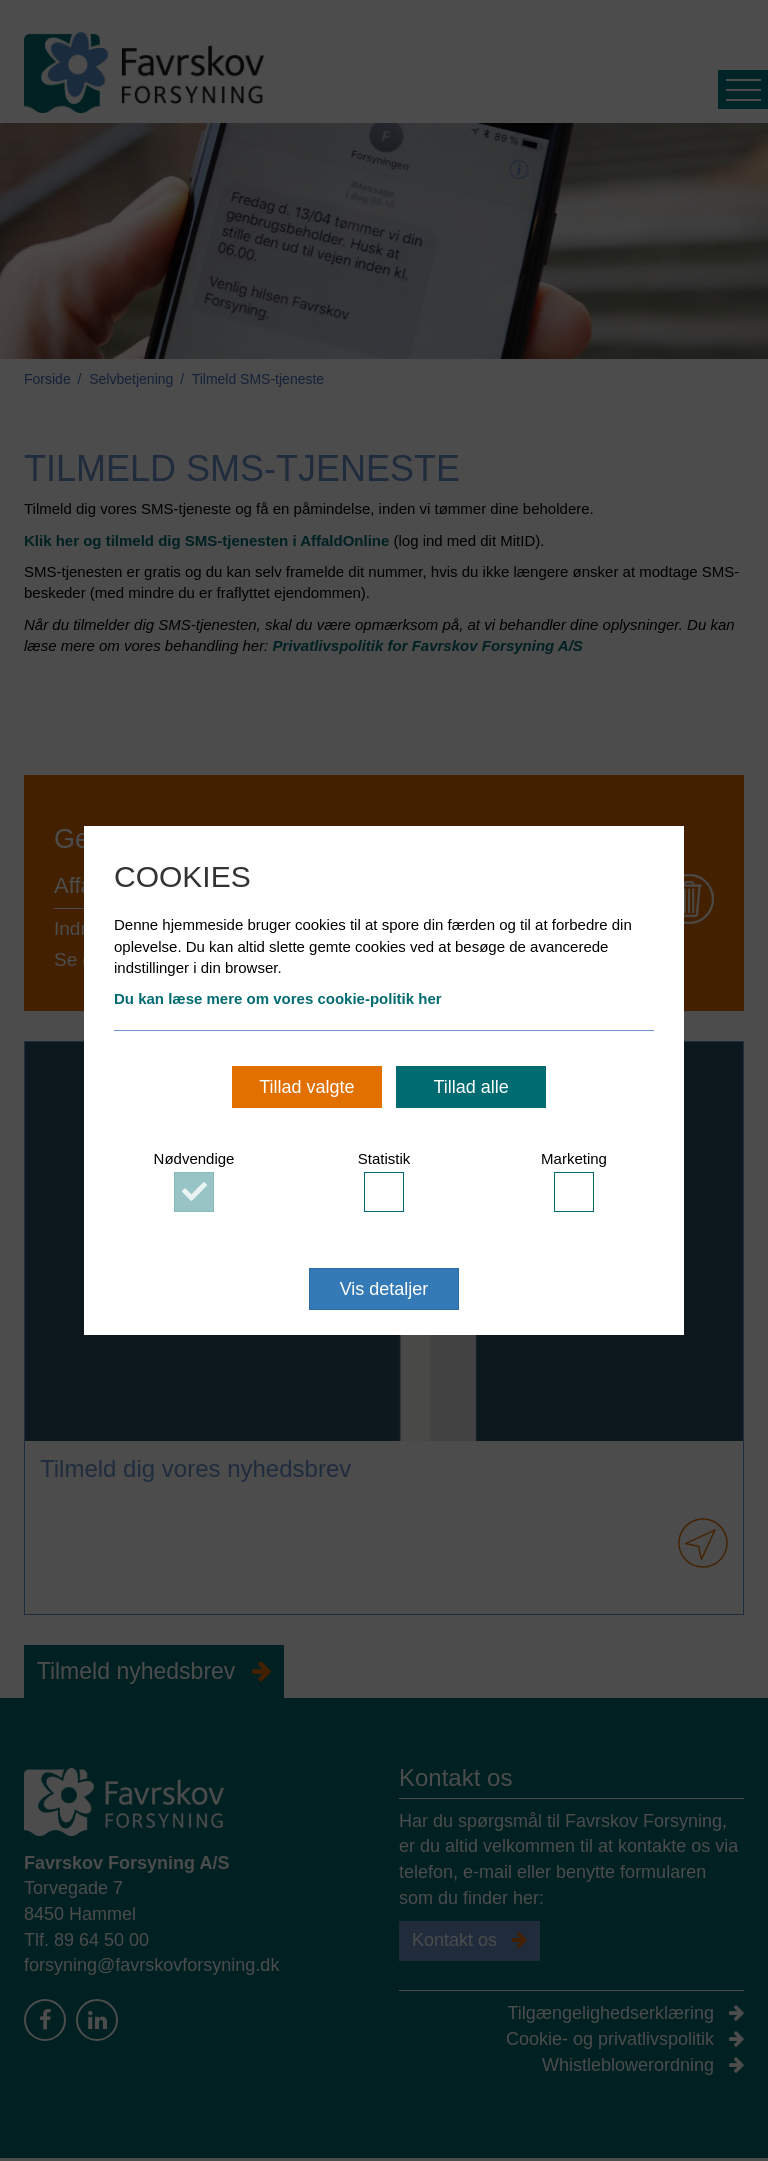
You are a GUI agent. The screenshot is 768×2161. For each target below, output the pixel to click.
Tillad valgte (306, 1087)
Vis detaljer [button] (384, 1289)
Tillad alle (470, 1087)
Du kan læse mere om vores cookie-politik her (278, 998)
